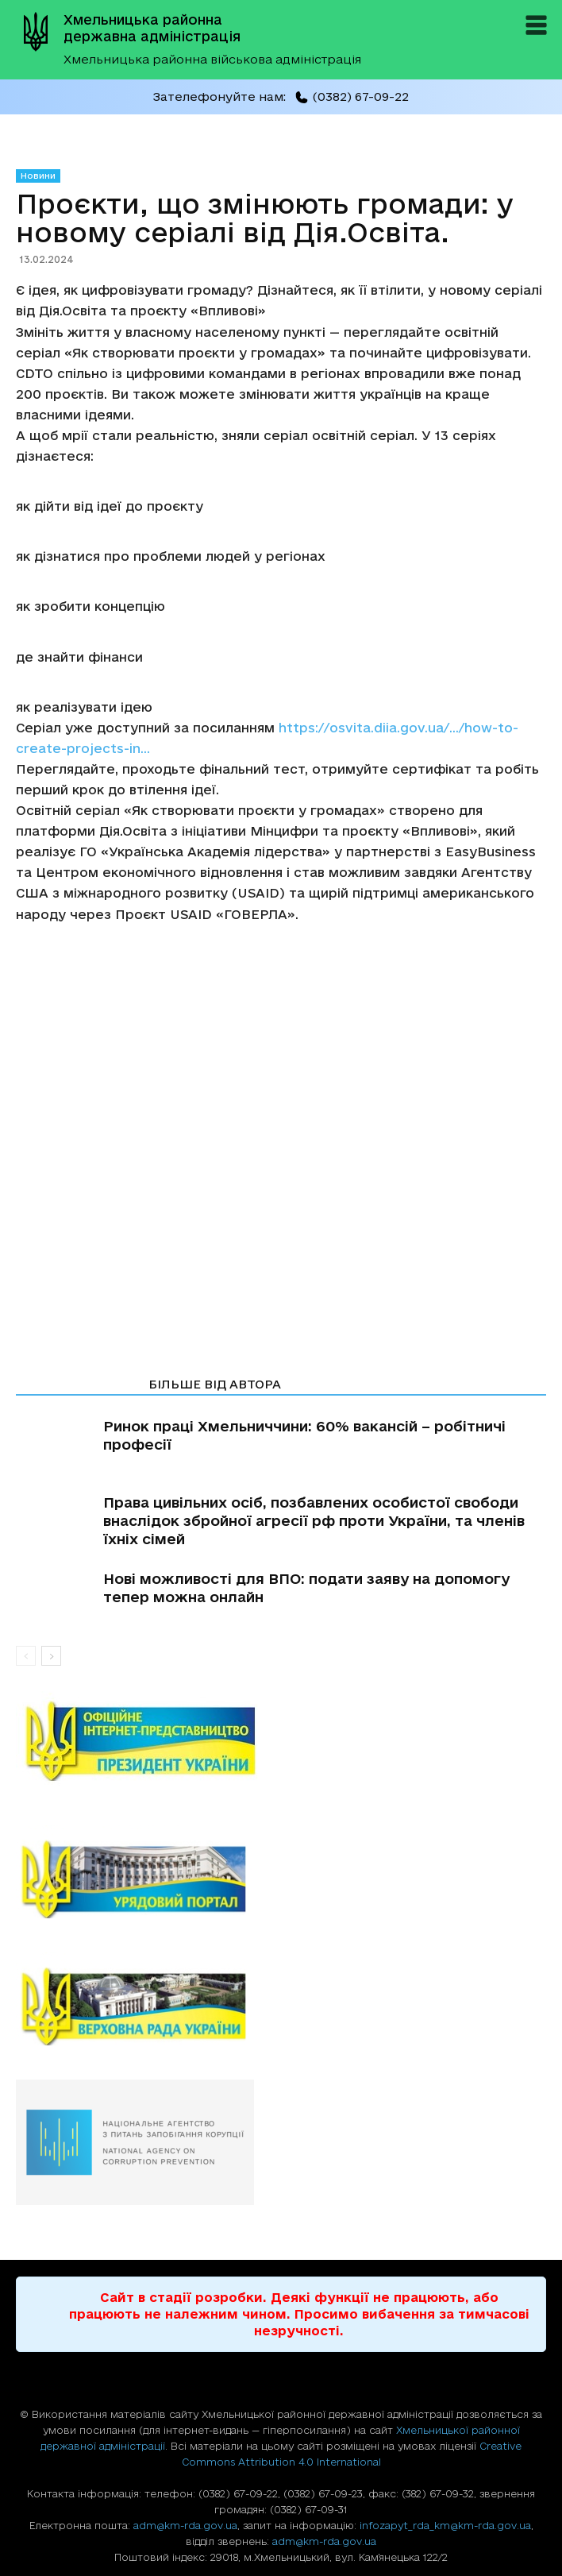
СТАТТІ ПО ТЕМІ (77, 1384)
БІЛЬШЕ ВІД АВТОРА (214, 1384)
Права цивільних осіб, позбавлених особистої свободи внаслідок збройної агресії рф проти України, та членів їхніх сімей (314, 1520)
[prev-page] (26, 1656)
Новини (38, 175)
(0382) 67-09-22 (352, 96)
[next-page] (51, 1656)
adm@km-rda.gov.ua (185, 2525)
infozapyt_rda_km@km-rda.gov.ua (445, 2525)
